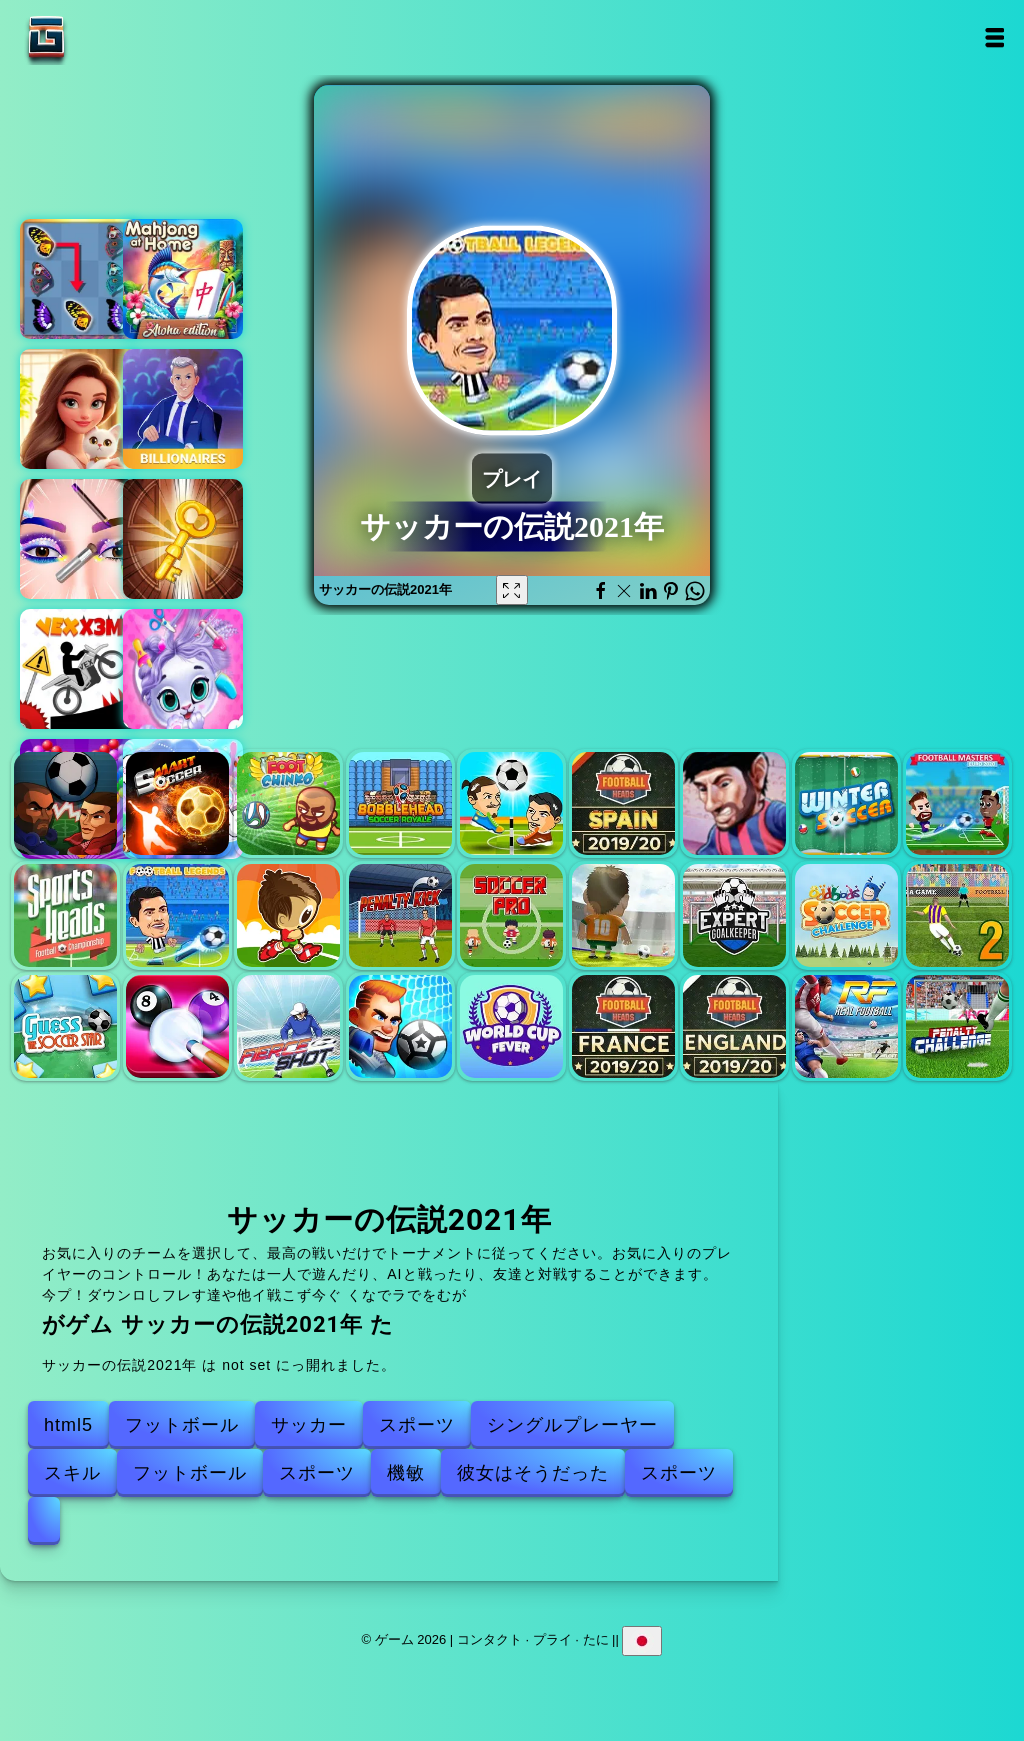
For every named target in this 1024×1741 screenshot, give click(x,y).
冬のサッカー (846, 803)
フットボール (182, 1425)
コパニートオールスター (623, 915)
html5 (68, 1425)
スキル (72, 1473)
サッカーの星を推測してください (65, 1026)
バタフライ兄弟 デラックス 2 (80, 279)
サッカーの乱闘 (400, 1026)
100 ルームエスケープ (183, 539)
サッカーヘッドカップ (734, 803)
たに (596, 1639)
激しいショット (288, 1026)
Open (994, 37)
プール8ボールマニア (177, 1026)
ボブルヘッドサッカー (400, 803)
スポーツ (417, 1425)
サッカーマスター (957, 803)
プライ (552, 1639)
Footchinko (288, 803)
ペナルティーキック (400, 915)
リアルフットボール (846, 1026)
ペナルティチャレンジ (957, 1026)
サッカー (309, 1425)
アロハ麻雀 (183, 279)
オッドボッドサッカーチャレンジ (846, 915)
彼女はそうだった (533, 1473)
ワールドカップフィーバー (511, 1026)
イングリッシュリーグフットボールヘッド (734, 1026)
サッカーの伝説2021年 (177, 915)
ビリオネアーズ (183, 409)
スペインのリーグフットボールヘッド (623, 803)
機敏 (406, 1473)
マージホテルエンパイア (80, 409)
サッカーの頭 (65, 803)
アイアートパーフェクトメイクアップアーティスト (80, 539)
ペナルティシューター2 (957, 915)
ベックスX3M (80, 669)
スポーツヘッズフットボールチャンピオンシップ (65, 915)
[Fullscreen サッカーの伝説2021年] (512, 590)
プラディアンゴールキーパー (734, 915)
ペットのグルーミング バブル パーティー (183, 669)
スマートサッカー (177, 803)
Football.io (288, 915)
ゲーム (109, 37)
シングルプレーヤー (572, 1425)
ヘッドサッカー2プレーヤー (511, 803)
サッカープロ (511, 915)
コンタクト (489, 1639)
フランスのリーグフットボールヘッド (623, 1026)
